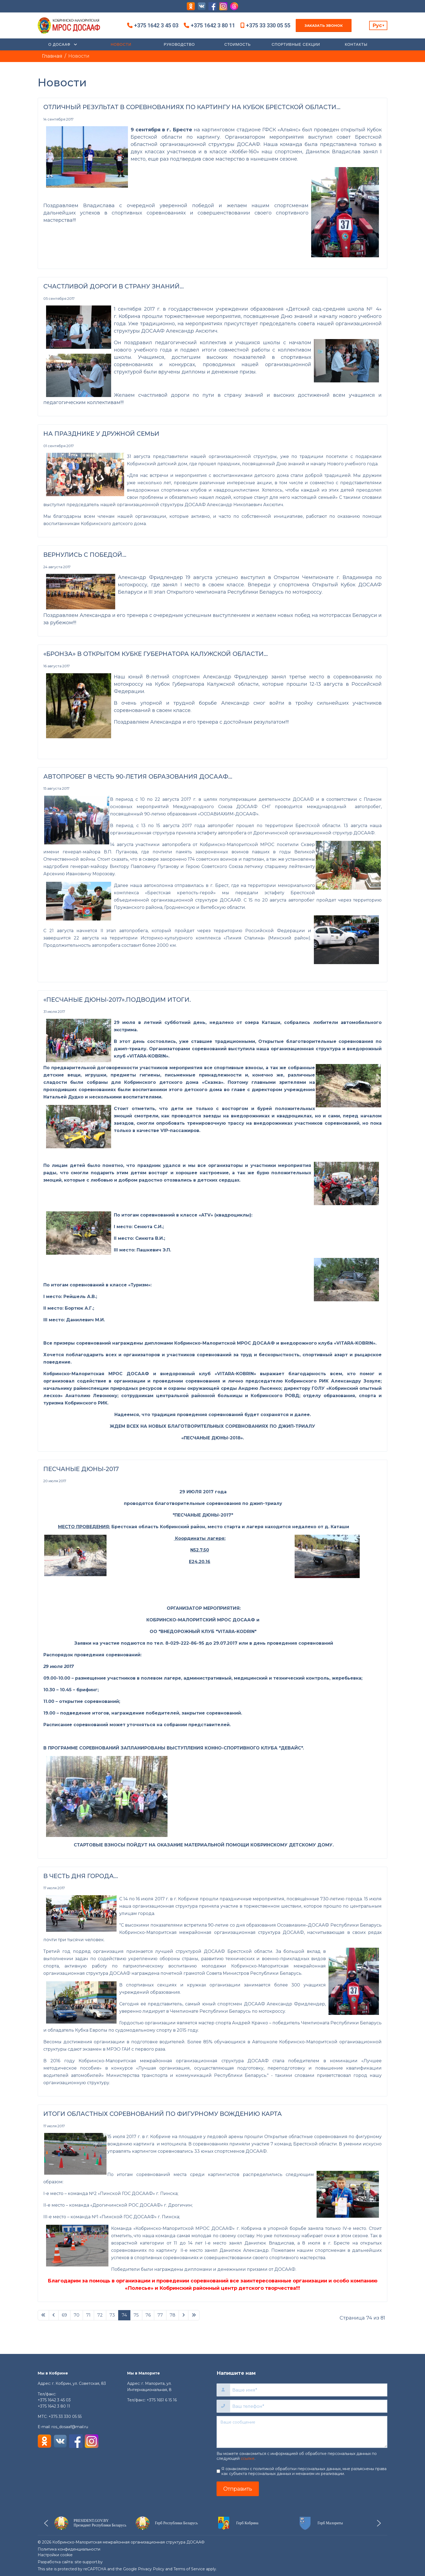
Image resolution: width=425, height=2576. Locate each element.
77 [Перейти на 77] (160, 2315)
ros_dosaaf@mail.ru (69, 2426)
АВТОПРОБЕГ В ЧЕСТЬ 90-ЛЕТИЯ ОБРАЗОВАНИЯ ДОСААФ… (137, 776)
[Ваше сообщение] (302, 2432)
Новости (121, 44)
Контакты (356, 44)
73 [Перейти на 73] (112, 2315)
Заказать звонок (324, 25)
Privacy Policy (151, 2569)
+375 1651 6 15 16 (162, 2400)
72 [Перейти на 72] (100, 2315)
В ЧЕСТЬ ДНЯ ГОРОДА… (80, 1876)
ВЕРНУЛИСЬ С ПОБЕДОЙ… (84, 554)
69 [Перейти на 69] (64, 2315)
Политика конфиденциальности (69, 2549)
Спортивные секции (296, 44)
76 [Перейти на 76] (148, 2315)
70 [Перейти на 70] (76, 2315)
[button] (90, 2523)
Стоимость (237, 44)
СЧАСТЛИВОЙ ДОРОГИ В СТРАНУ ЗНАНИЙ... (113, 286)
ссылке (248, 2458)
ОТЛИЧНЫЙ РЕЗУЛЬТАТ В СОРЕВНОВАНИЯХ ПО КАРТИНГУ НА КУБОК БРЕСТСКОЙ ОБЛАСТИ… (191, 107)
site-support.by (89, 2561)
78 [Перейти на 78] (172, 2315)
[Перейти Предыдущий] (54, 2315)
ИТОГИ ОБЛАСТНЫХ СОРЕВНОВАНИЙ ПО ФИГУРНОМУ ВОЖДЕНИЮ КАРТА (162, 2114)
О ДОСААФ (60, 44)
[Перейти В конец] (193, 2315)
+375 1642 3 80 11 (213, 25)
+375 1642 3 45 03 (156, 25)
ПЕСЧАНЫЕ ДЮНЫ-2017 (81, 1469)
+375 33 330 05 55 (268, 25)
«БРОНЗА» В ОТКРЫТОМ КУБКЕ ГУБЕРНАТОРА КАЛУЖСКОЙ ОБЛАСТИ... (155, 654)
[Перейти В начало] (43, 2315)
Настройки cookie (55, 2554)
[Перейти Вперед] (183, 2315)
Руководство (179, 44)
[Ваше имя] (308, 2389)
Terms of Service (189, 2569)
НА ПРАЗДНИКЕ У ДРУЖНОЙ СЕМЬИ (101, 433)
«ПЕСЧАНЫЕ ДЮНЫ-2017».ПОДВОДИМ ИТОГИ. (117, 999)
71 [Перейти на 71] (88, 2315)
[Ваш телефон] (308, 2406)
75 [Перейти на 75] (136, 2315)
